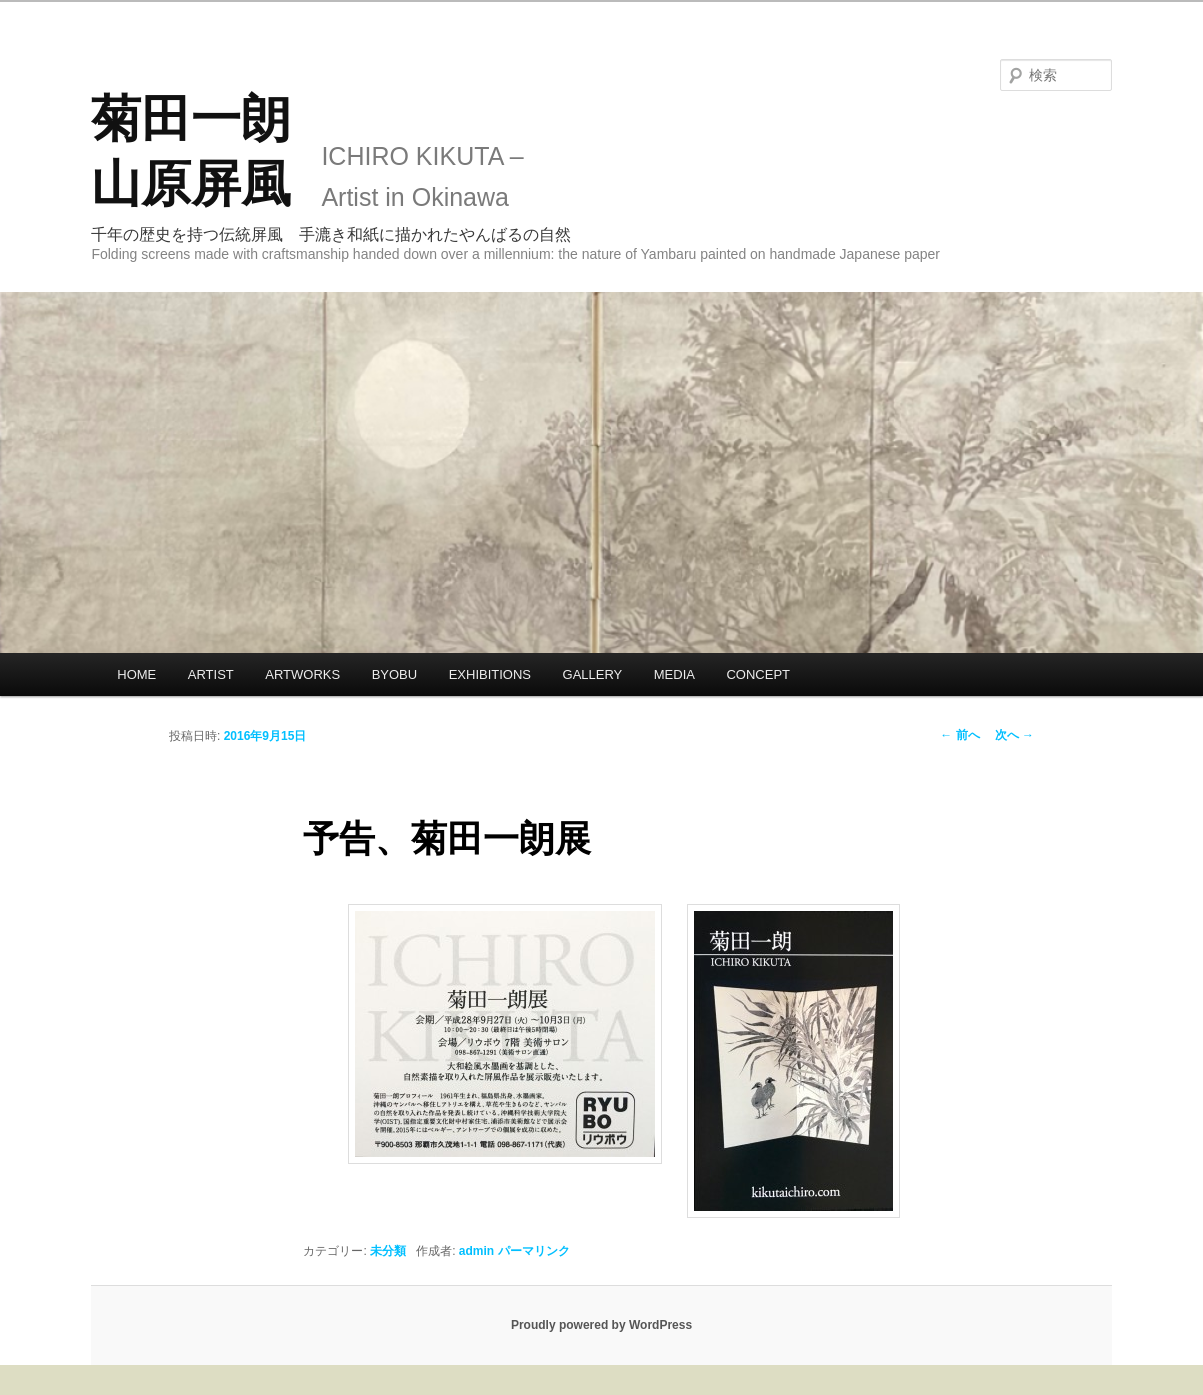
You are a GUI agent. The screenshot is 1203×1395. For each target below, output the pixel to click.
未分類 (388, 1251)
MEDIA (674, 674)
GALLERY (593, 674)
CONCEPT (758, 674)
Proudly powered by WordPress (601, 1325)
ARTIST (211, 674)
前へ (959, 735)
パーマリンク (534, 1251)
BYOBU (395, 674)
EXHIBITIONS (490, 674)
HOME (136, 674)
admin (476, 1251)
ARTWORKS (302, 674)
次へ (1014, 735)
